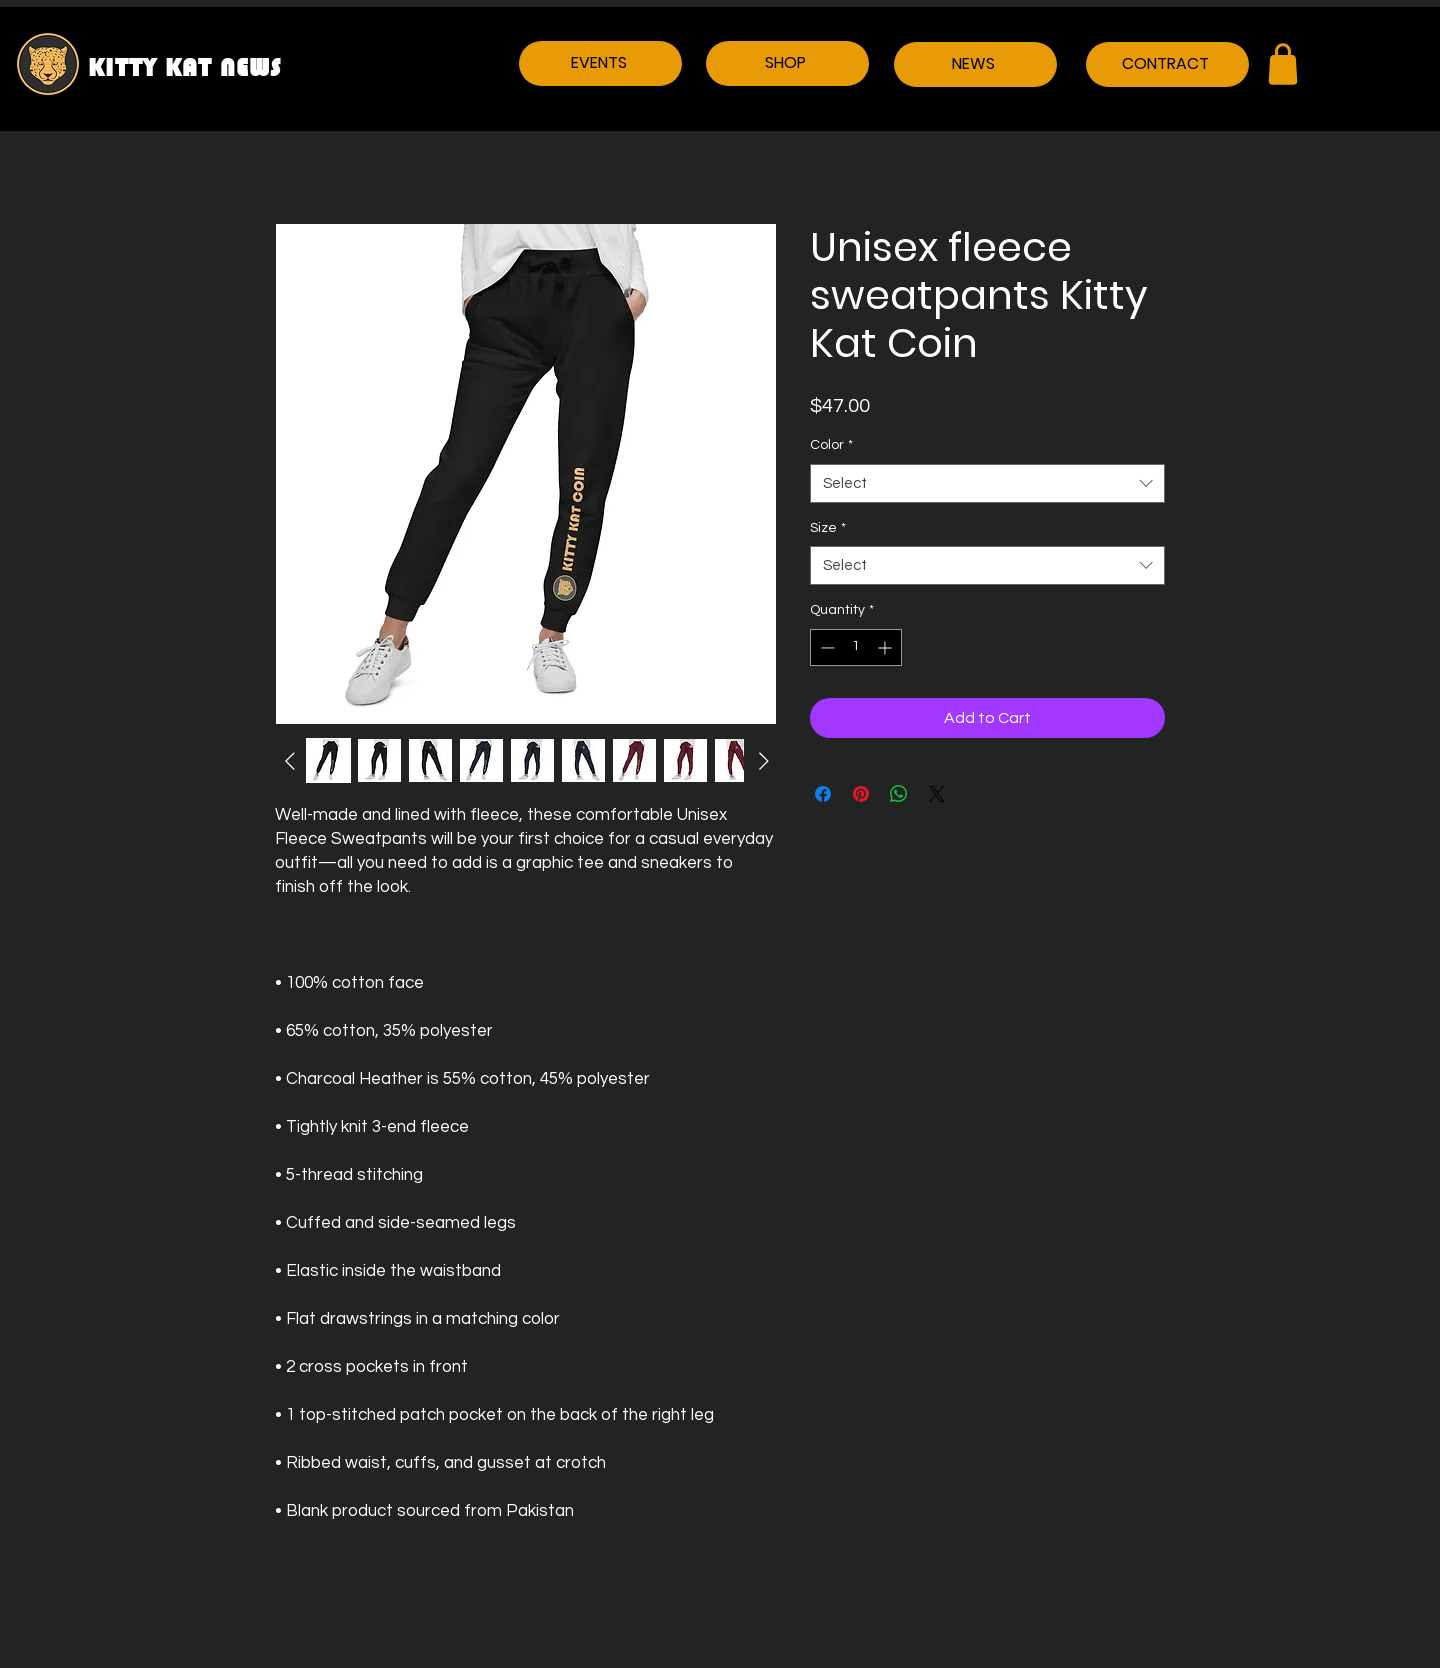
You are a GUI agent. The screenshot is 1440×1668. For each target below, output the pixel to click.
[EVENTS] (600, 63)
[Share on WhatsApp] (899, 794)
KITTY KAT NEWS (185, 68)
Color (831, 445)
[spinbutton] (856, 647)
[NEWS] (975, 64)
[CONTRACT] (1167, 64)
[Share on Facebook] (823, 794)
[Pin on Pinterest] (861, 794)
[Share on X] (937, 794)
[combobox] (987, 483)
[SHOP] (787, 63)
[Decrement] (825, 647)
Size (828, 528)
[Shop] (1283, 64)
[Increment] (886, 647)
